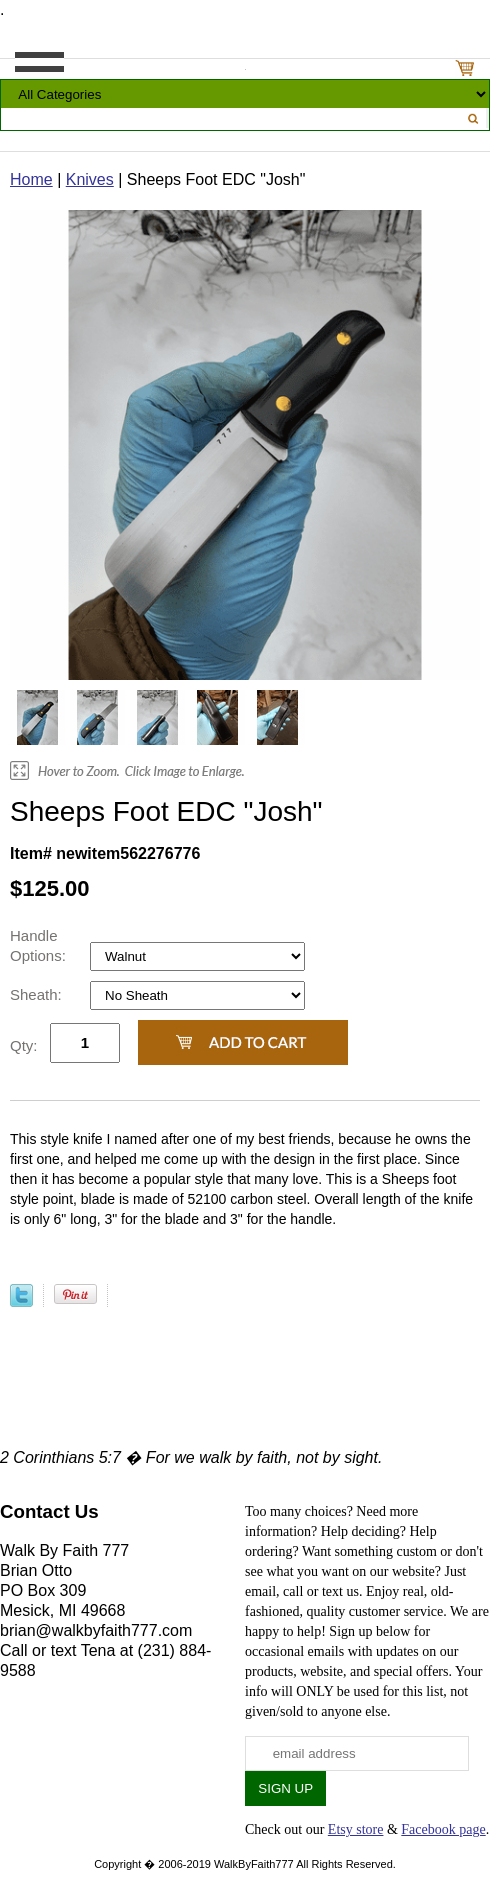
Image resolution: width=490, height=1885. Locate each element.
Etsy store (356, 1829)
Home (31, 179)
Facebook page (443, 1829)
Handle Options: (40, 945)
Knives (90, 179)
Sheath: (38, 994)
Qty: (24, 1045)
